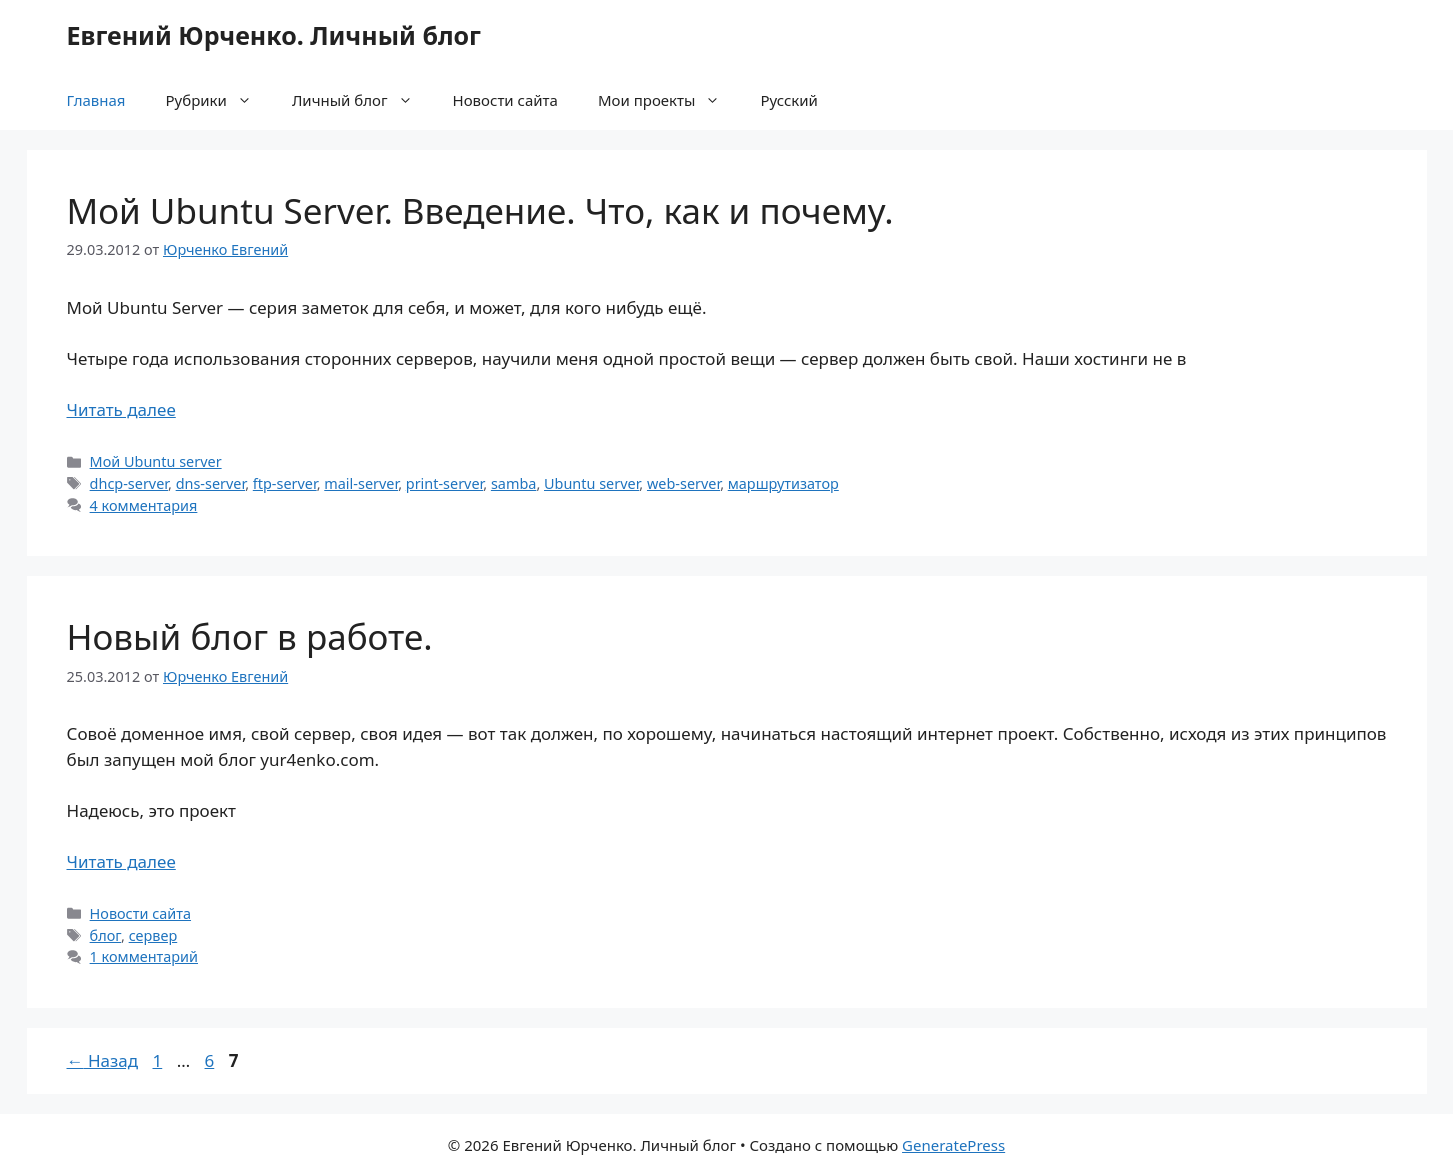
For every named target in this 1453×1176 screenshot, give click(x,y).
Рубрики (219, 100)
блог (105, 935)
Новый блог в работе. (250, 636)
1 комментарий (144, 956)
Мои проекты (669, 100)
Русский (789, 100)
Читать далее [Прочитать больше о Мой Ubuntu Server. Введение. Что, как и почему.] (121, 409)
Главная (96, 100)
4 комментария (144, 505)
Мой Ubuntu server (156, 461)
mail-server (361, 483)
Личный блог (362, 100)
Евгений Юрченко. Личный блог (274, 35)
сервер (153, 935)
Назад (103, 1060)
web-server (683, 483)
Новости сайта (505, 100)
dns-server (211, 483)
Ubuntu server (591, 483)
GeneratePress (953, 1145)
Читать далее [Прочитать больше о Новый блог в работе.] (121, 861)
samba (514, 483)
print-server (445, 483)
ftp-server (285, 483)
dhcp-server (129, 483)
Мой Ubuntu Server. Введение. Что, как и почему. (480, 210)
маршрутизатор (783, 483)
